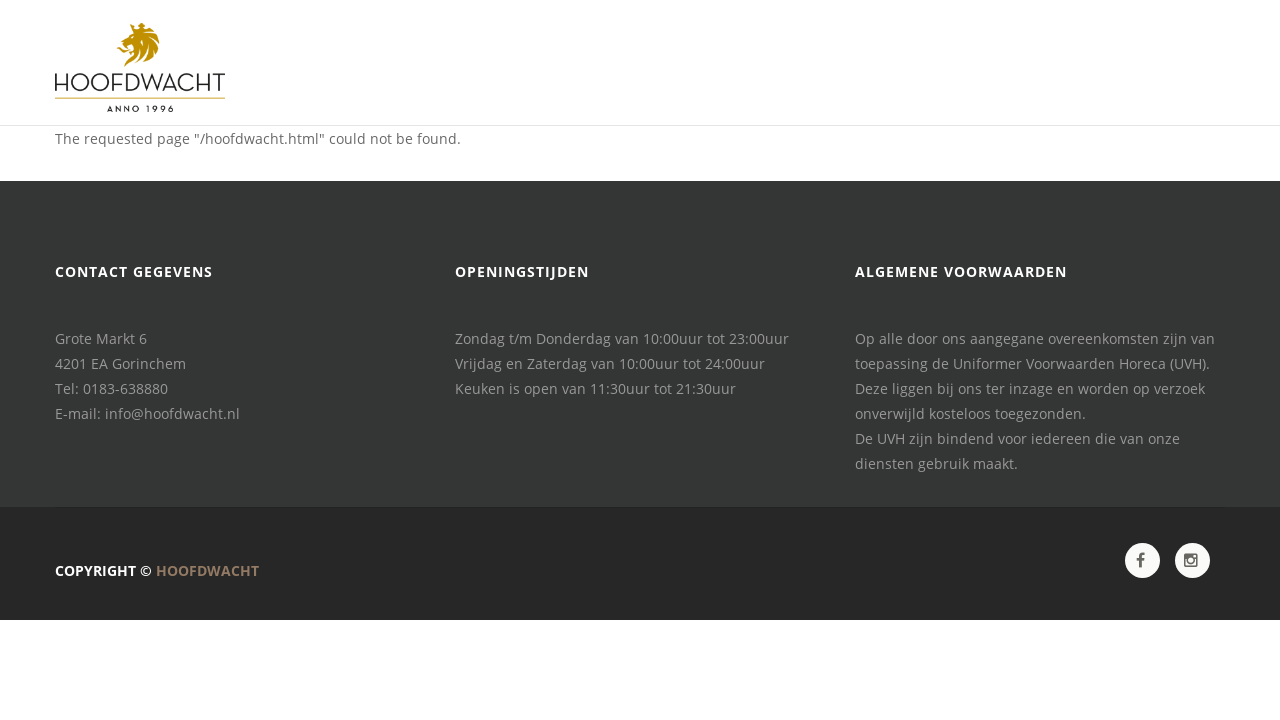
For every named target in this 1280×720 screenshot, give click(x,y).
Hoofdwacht (207, 570)
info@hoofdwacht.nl (172, 413)
